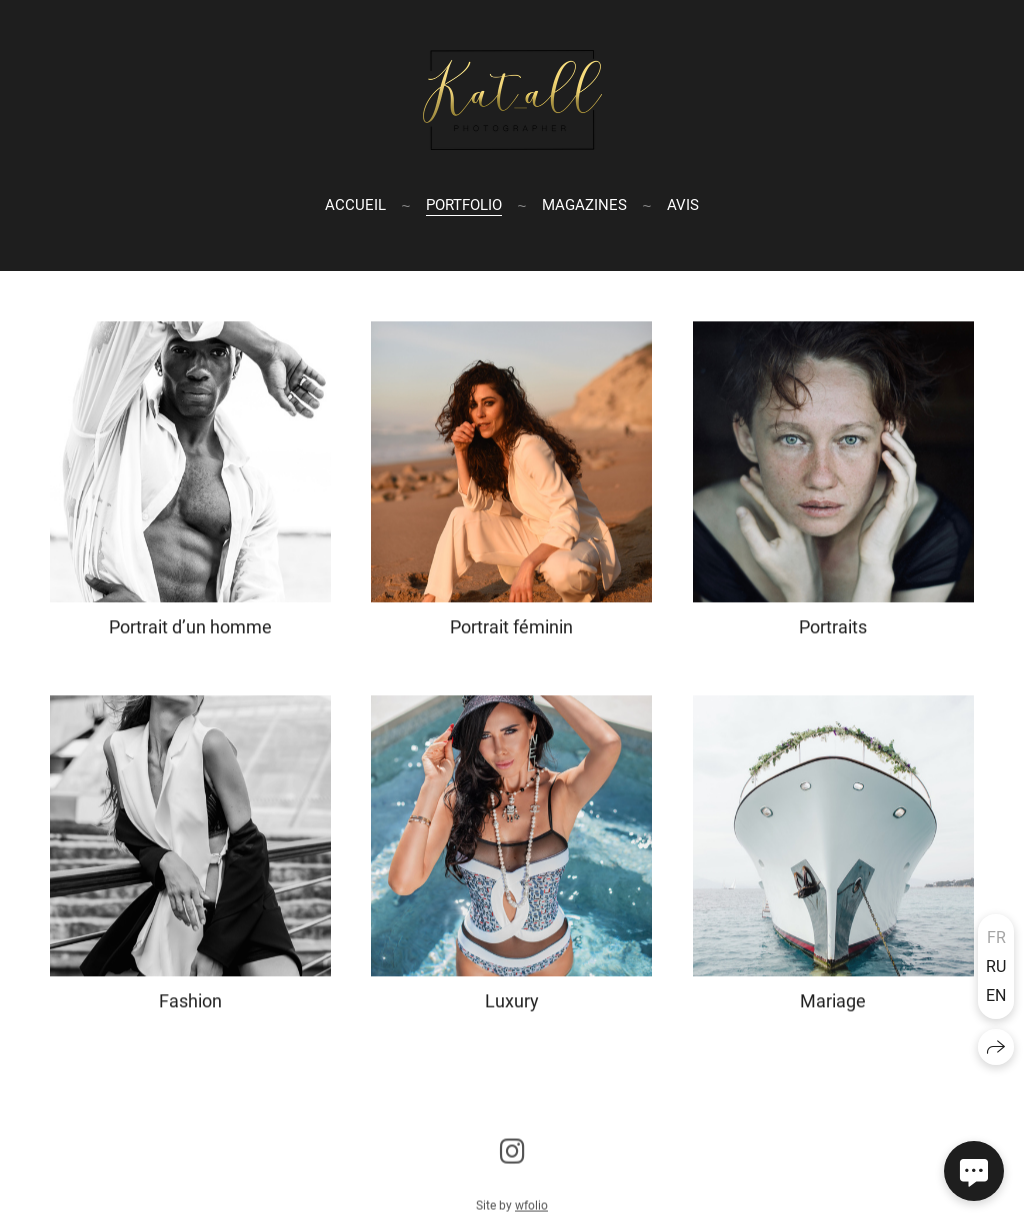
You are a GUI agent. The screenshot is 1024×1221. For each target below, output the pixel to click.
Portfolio (464, 204)
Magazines (584, 204)
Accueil (355, 204)
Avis (683, 204)
